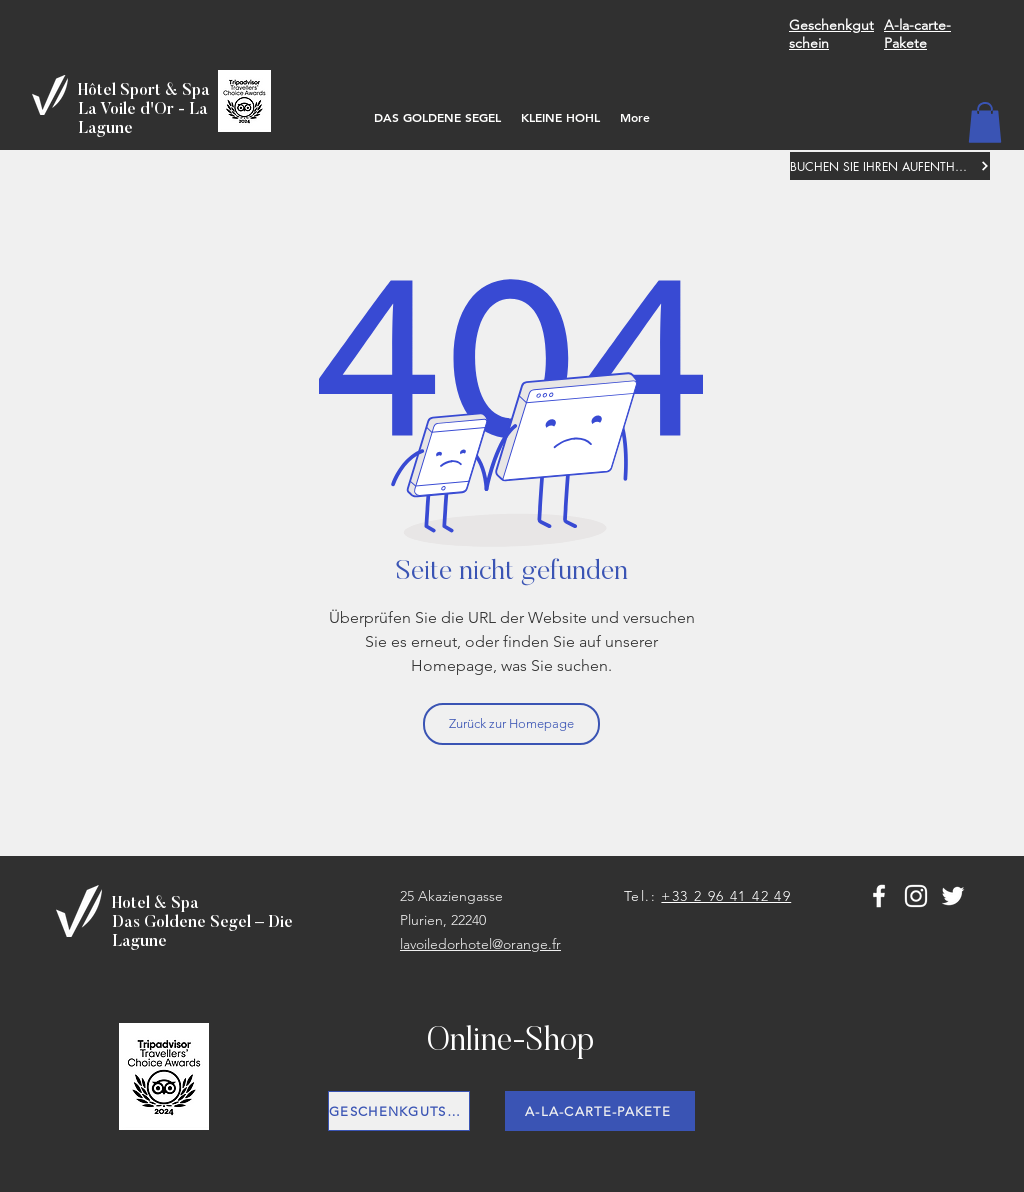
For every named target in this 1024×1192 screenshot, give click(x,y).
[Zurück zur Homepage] (511, 724)
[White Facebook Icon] (879, 896)
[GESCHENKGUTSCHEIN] (399, 1111)
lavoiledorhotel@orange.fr (480, 944)
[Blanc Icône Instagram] (916, 896)
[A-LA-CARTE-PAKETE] (600, 1111)
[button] (985, 122)
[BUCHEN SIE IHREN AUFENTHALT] (890, 166)
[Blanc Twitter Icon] (953, 896)
